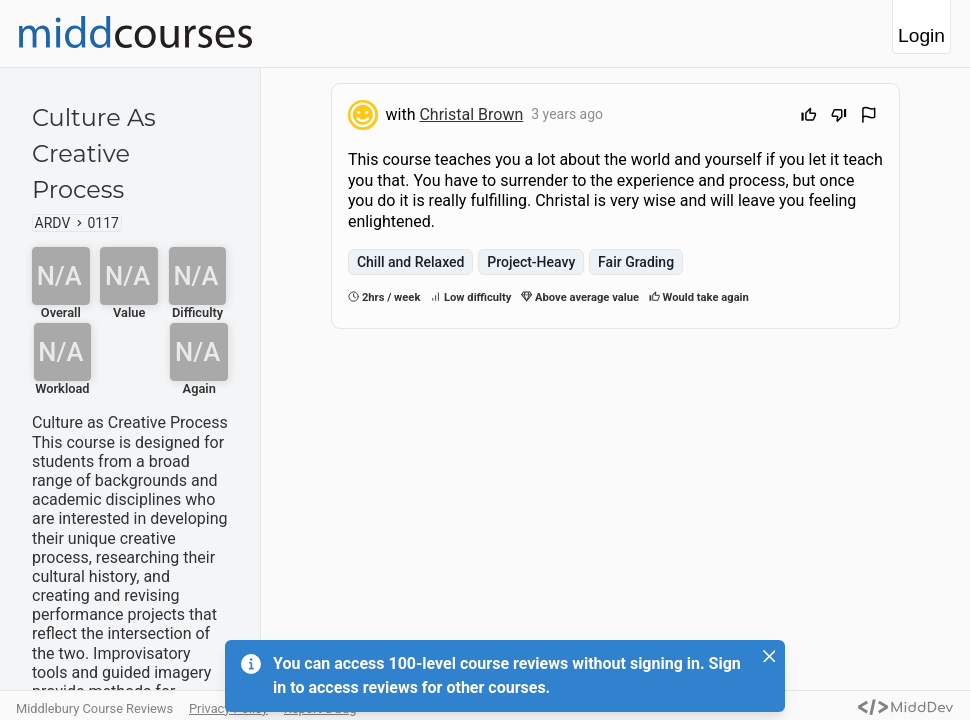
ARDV (53, 223)
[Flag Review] (869, 117)
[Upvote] (809, 117)
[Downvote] (839, 117)
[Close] (769, 656)
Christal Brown (471, 114)
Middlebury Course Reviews (94, 708)
